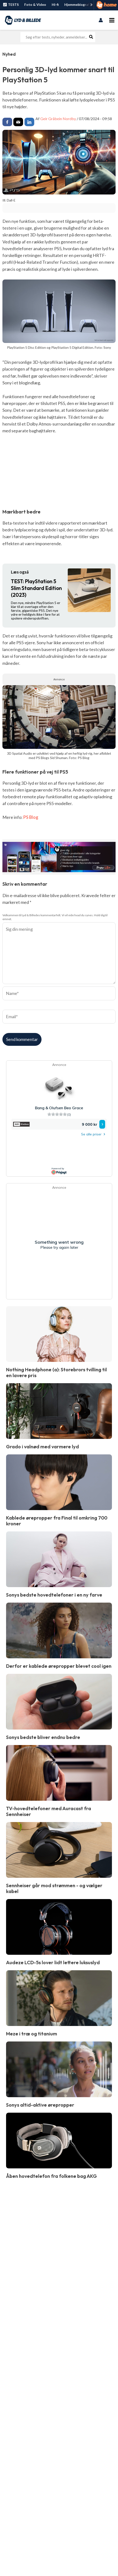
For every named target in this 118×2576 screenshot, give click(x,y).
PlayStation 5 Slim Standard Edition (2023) (36, 588)
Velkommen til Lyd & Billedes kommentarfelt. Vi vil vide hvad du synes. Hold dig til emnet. (55, 917)
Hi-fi (55, 4)
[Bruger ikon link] (101, 20)
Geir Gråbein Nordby (58, 118)
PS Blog (30, 817)
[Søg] (91, 37)
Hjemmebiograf (76, 4)
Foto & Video (35, 4)
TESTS (10, 4)
